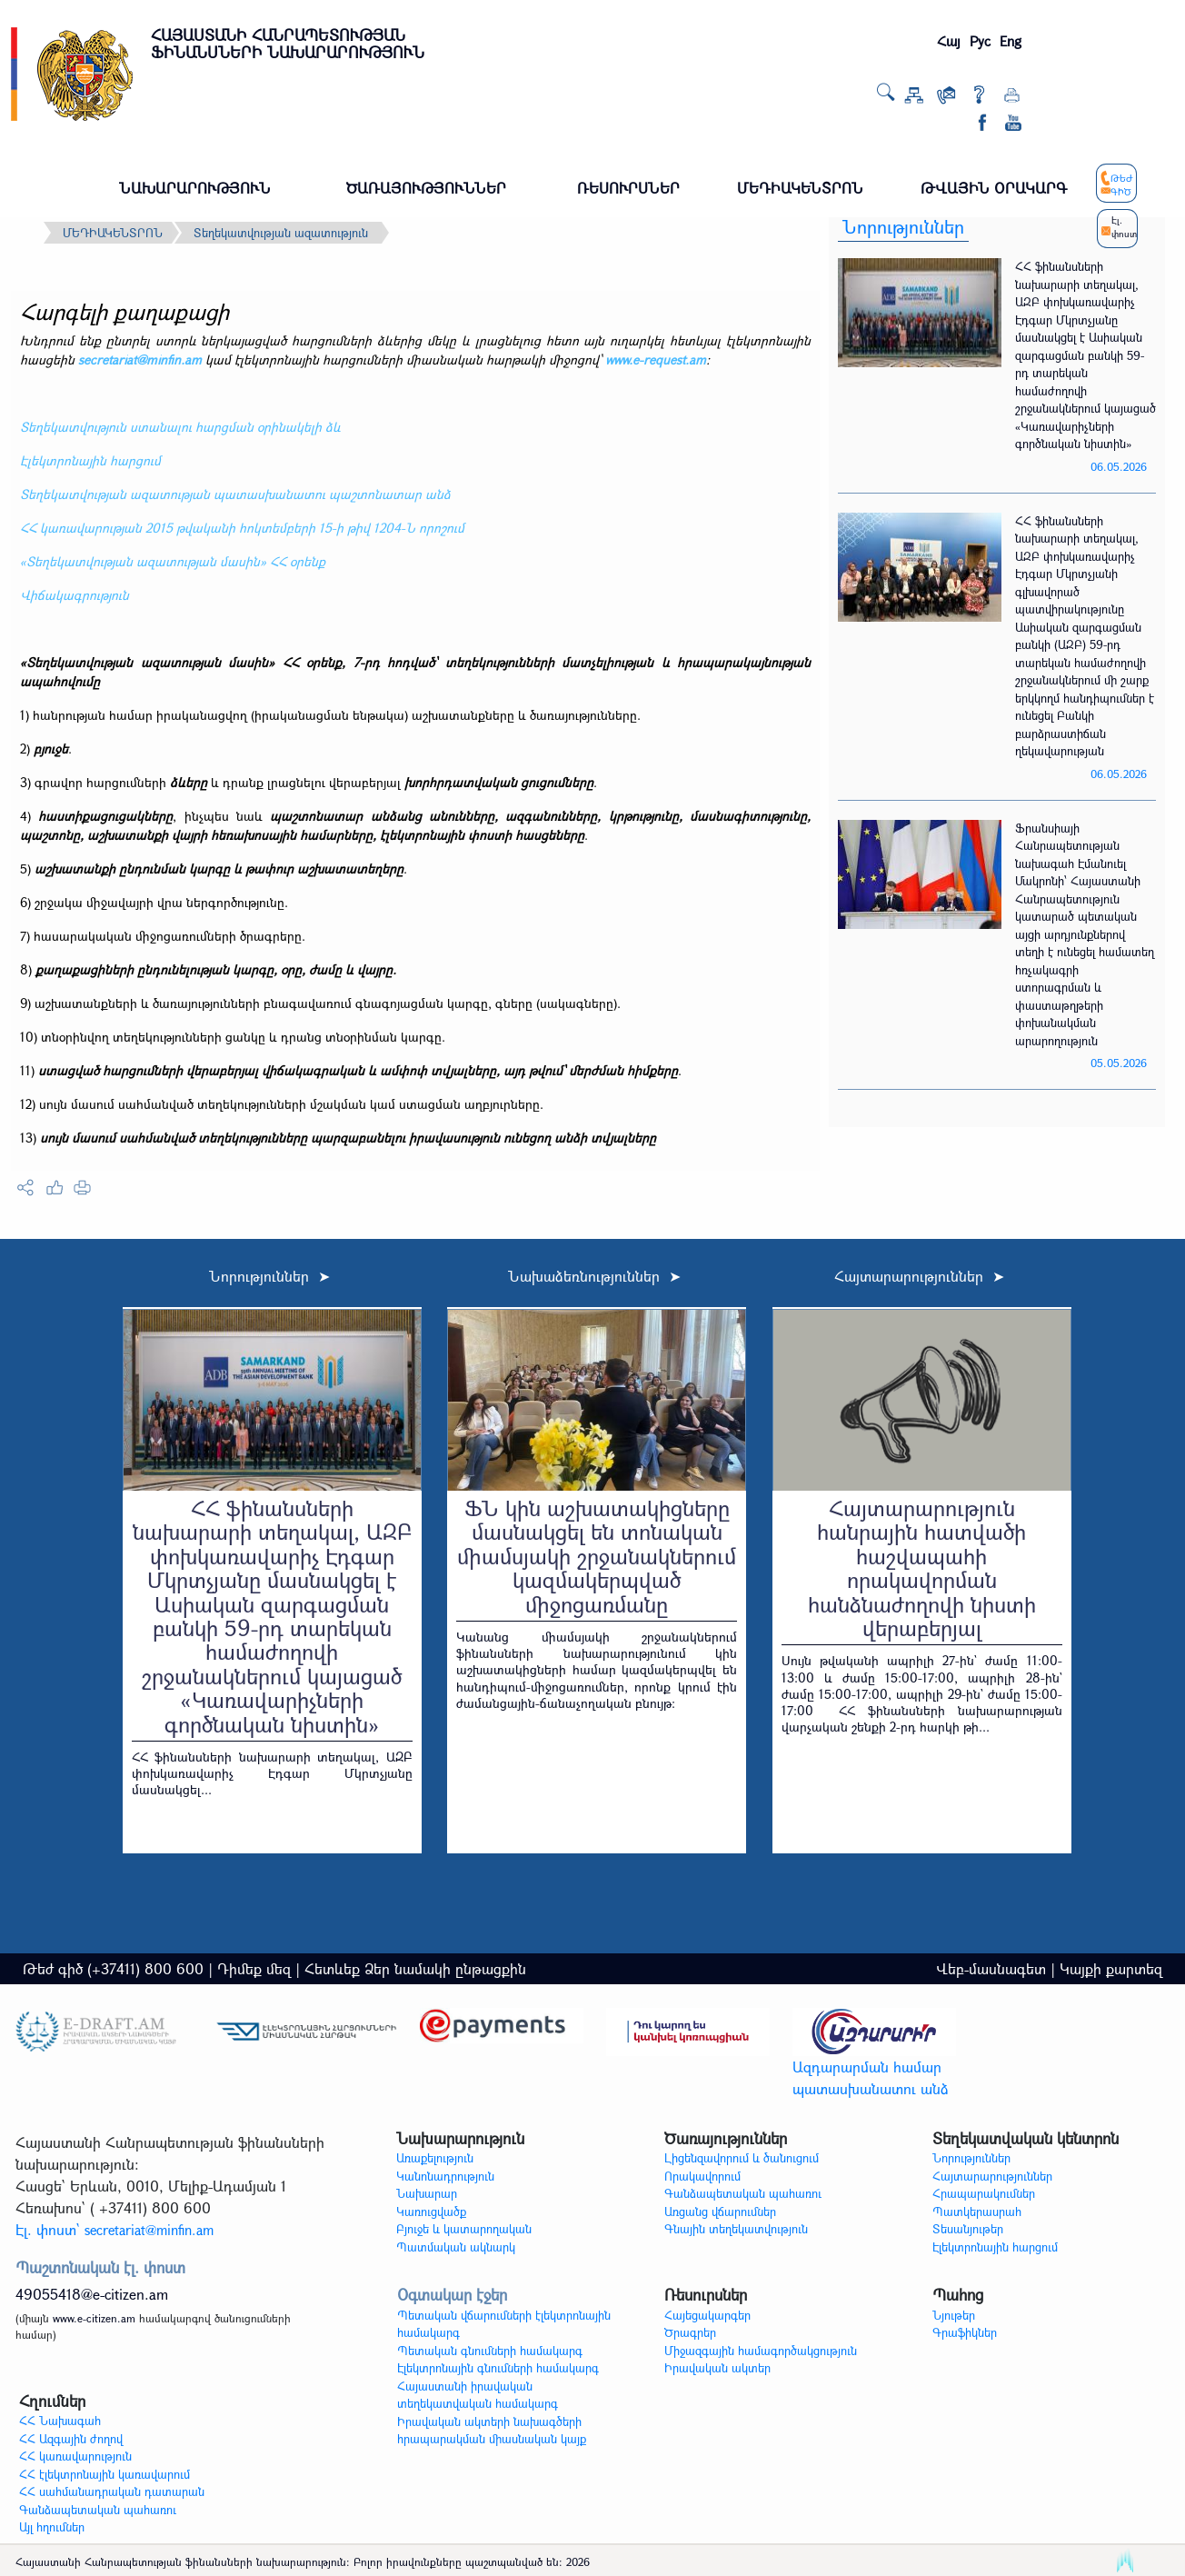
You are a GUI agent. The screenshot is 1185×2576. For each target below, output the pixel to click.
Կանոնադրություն (445, 2176)
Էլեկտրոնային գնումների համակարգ (498, 2368)
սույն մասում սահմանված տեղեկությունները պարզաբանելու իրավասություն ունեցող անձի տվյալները (348, 1137)
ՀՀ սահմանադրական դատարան (111, 2491)
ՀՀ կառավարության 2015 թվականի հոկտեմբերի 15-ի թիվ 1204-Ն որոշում (242, 527)
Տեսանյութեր (967, 2229)
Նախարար (426, 2193)
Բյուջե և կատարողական (464, 2229)
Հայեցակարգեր (707, 2315)
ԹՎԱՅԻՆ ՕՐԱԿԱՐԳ (994, 187)
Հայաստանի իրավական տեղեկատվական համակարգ (477, 2395)
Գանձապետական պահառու (743, 2193)
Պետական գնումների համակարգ (490, 2350)
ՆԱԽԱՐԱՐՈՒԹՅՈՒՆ (195, 187)
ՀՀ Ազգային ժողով (71, 2439)
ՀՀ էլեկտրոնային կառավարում (104, 2474)
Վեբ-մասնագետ (991, 1968)
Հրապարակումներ (983, 2193)
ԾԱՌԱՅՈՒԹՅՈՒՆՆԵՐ (426, 187)
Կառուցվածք (431, 2211)
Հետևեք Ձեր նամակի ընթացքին (415, 1968)
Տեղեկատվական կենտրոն (1025, 2138)
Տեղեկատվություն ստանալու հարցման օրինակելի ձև (180, 426)
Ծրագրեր (690, 2332)
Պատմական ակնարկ (455, 2247)
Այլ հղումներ (52, 2527)
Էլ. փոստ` (114, 2229)
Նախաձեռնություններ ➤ (594, 1276)
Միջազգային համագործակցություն (760, 2350)
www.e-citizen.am (94, 2318)
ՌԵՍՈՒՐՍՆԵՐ (628, 187)
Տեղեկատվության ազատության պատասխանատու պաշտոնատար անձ (235, 494)
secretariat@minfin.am (140, 359)
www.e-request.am (655, 359)
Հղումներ (52, 2401)
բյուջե (51, 748)
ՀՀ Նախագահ (60, 2420)
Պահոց (957, 2294)
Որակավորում (702, 2176)
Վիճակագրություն (74, 595)
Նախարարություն (460, 2138)
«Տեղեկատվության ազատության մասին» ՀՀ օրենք (172, 561)
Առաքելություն (434, 2158)
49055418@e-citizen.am (91, 2293)
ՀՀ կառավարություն (75, 2456)
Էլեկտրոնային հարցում (90, 460)
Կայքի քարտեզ (1111, 1968)
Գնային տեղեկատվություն (736, 2229)
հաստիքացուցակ (91, 815)
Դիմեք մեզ (254, 1968)
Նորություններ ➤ (269, 1276)
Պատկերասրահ (976, 2211)
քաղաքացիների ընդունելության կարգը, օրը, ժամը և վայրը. (215, 969)
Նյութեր (953, 2315)
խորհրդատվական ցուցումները (498, 782)
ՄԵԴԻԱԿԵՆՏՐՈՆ (800, 187)
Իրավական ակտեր (717, 2368)
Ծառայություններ (725, 2138)
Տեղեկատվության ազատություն (281, 233)
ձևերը (188, 782)
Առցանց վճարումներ (720, 2211)
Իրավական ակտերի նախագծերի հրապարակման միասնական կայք (491, 2430)
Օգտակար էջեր (452, 2294)
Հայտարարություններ (992, 2176)
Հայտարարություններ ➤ (919, 1276)
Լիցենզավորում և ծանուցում (741, 2158)
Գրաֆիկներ (964, 2332)
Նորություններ (903, 227)
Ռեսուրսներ (705, 2294)
